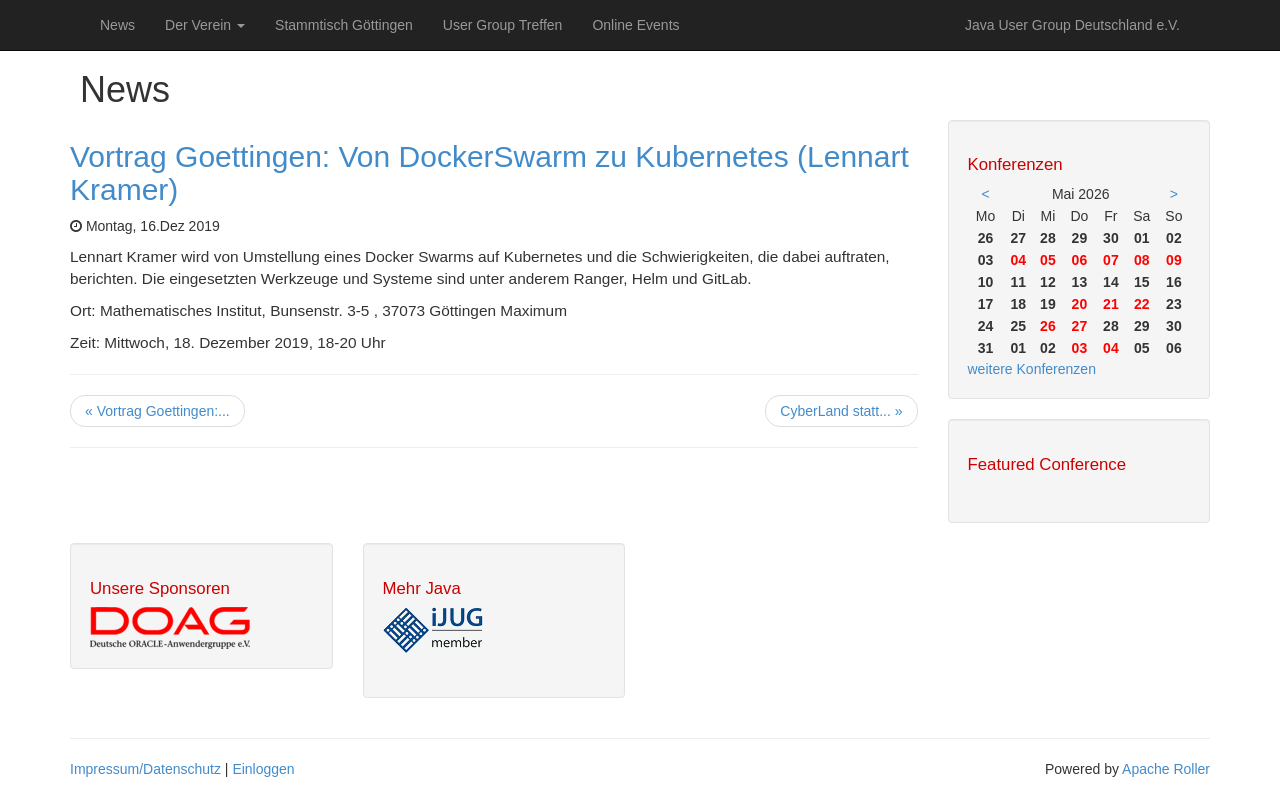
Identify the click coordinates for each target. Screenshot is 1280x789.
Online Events (635, 25)
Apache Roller (1166, 769)
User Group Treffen (503, 25)
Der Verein (205, 25)
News (117, 25)
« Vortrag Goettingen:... (157, 411)
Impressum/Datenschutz (145, 769)
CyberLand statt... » (841, 411)
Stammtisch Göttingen (344, 25)
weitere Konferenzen (1032, 369)
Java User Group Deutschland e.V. (1072, 25)
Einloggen (263, 769)
